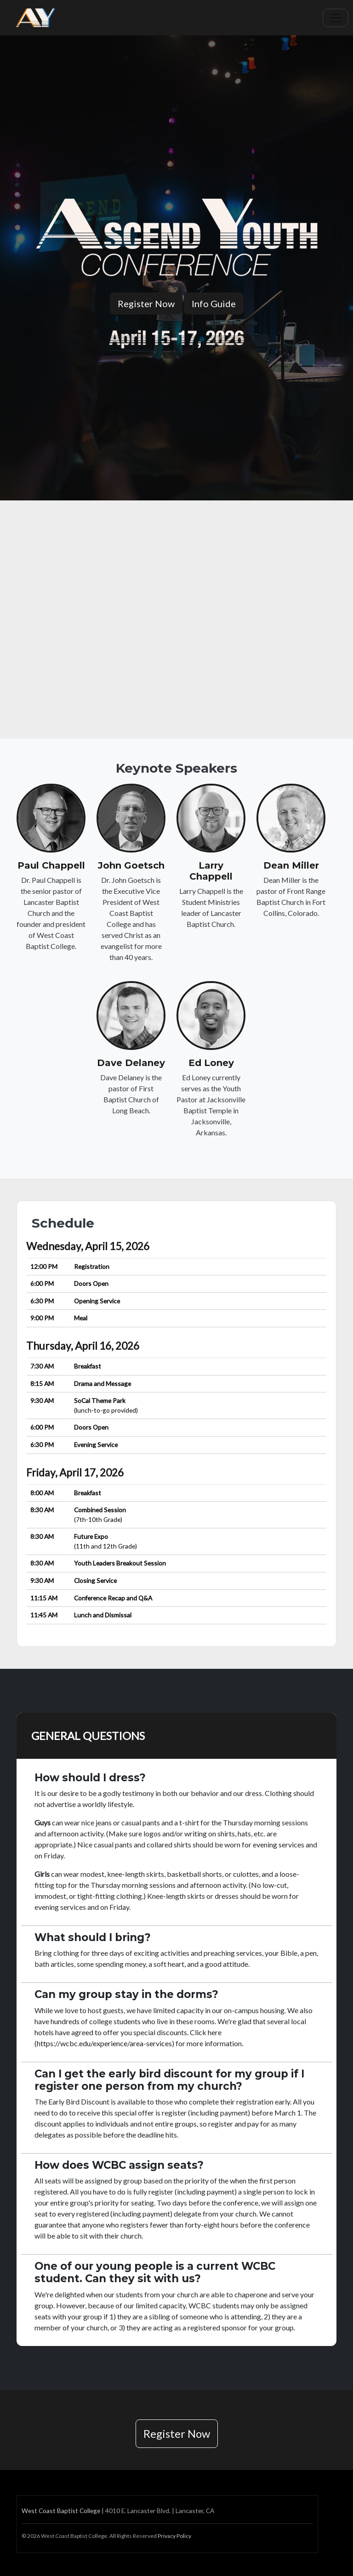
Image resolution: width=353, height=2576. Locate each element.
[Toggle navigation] (335, 18)
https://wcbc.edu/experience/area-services (104, 2043)
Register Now (146, 303)
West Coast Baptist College (61, 2510)
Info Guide (214, 303)
